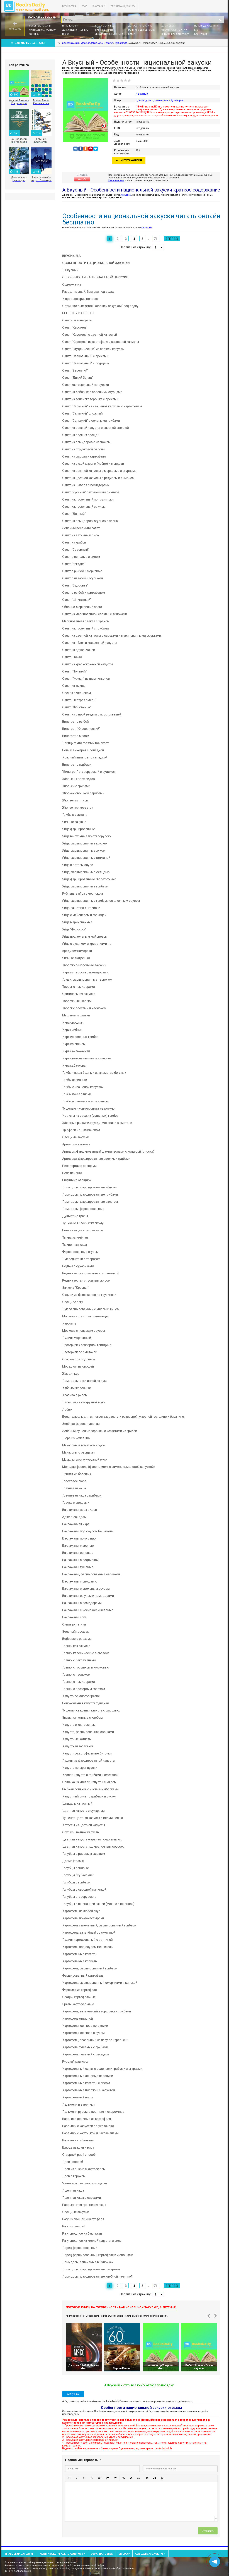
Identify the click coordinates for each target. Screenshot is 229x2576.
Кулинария (177, 100)
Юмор (131, 34)
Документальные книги (109, 34)
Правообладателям (19, 2553)
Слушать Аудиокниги (123, 6)
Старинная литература (174, 30)
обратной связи (125, 2568)
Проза (65, 34)
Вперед (171, 239)
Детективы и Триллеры (75, 30)
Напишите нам (116, 180)
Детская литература (140, 26)
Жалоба (82, 179)
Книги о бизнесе (104, 26)
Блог (84, 6)
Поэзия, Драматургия (206, 26)
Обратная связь (102, 2553)
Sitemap (124, 2553)
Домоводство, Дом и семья (152, 100)
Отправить (208, 2530)
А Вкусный (142, 93)
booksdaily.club (28, 6)
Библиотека (69, 6)
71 (155, 239)
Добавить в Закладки (28, 43)
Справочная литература (175, 34)
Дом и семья (168, 26)
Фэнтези (34, 34)
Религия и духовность (141, 30)
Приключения (70, 26)
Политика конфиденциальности (61, 2553)
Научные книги (104, 30)
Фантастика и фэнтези (42, 30)
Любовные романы (40, 26)
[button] (69, 2478)
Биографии (98, 6)
